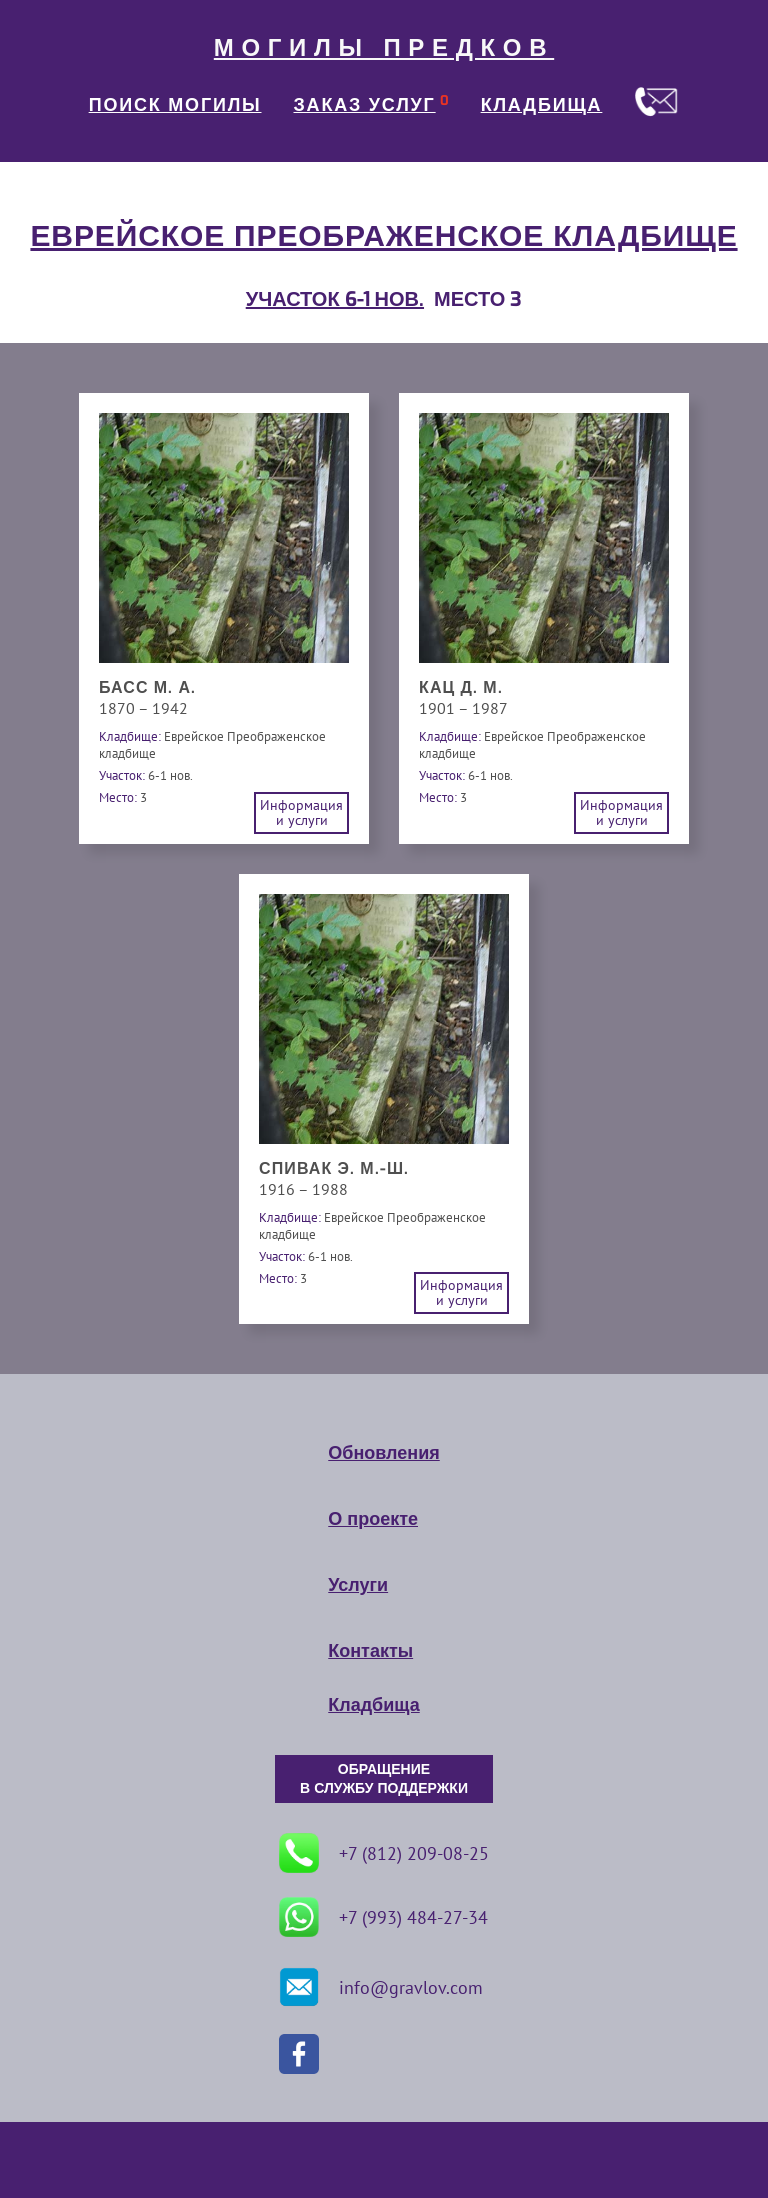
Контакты (370, 1651)
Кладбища (373, 1705)
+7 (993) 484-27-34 (383, 1917)
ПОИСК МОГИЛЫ (175, 105)
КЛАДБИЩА (542, 105)
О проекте (373, 1519)
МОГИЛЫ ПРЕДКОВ (384, 48)
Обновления (383, 1453)
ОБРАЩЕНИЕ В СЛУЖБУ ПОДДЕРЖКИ (384, 1779)
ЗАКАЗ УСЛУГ (365, 105)
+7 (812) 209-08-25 (384, 1853)
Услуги (358, 1585)
